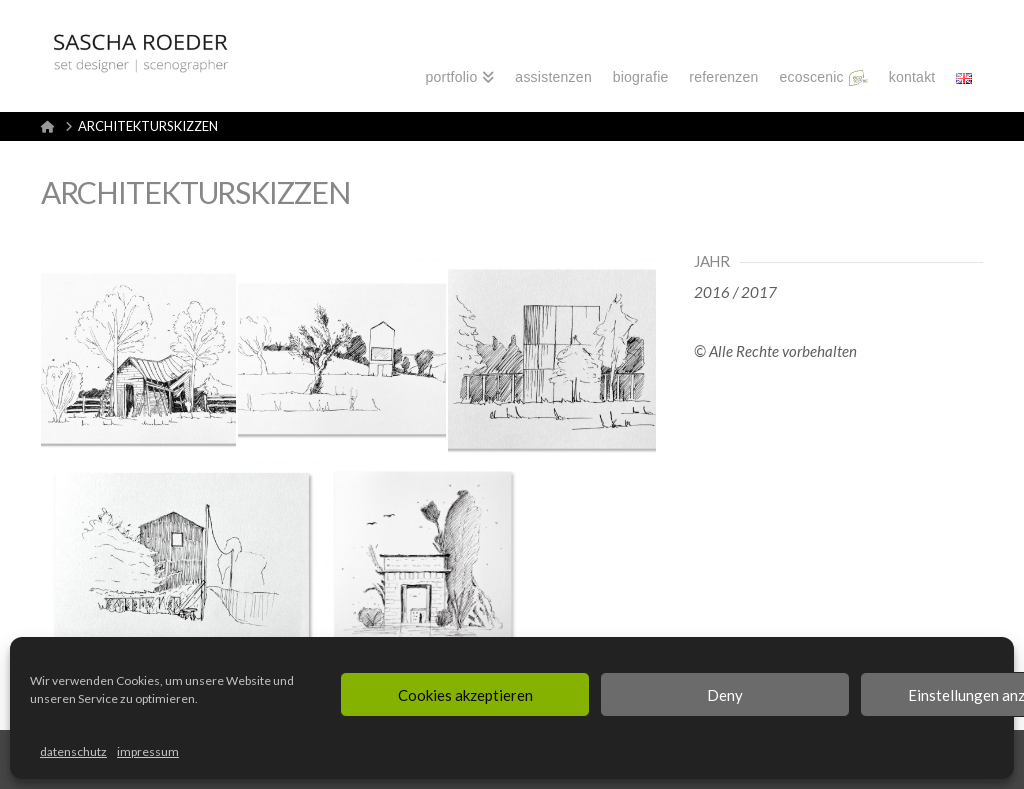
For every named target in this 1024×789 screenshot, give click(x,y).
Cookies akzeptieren (465, 695)
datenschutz (73, 751)
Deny (725, 695)
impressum (148, 751)
